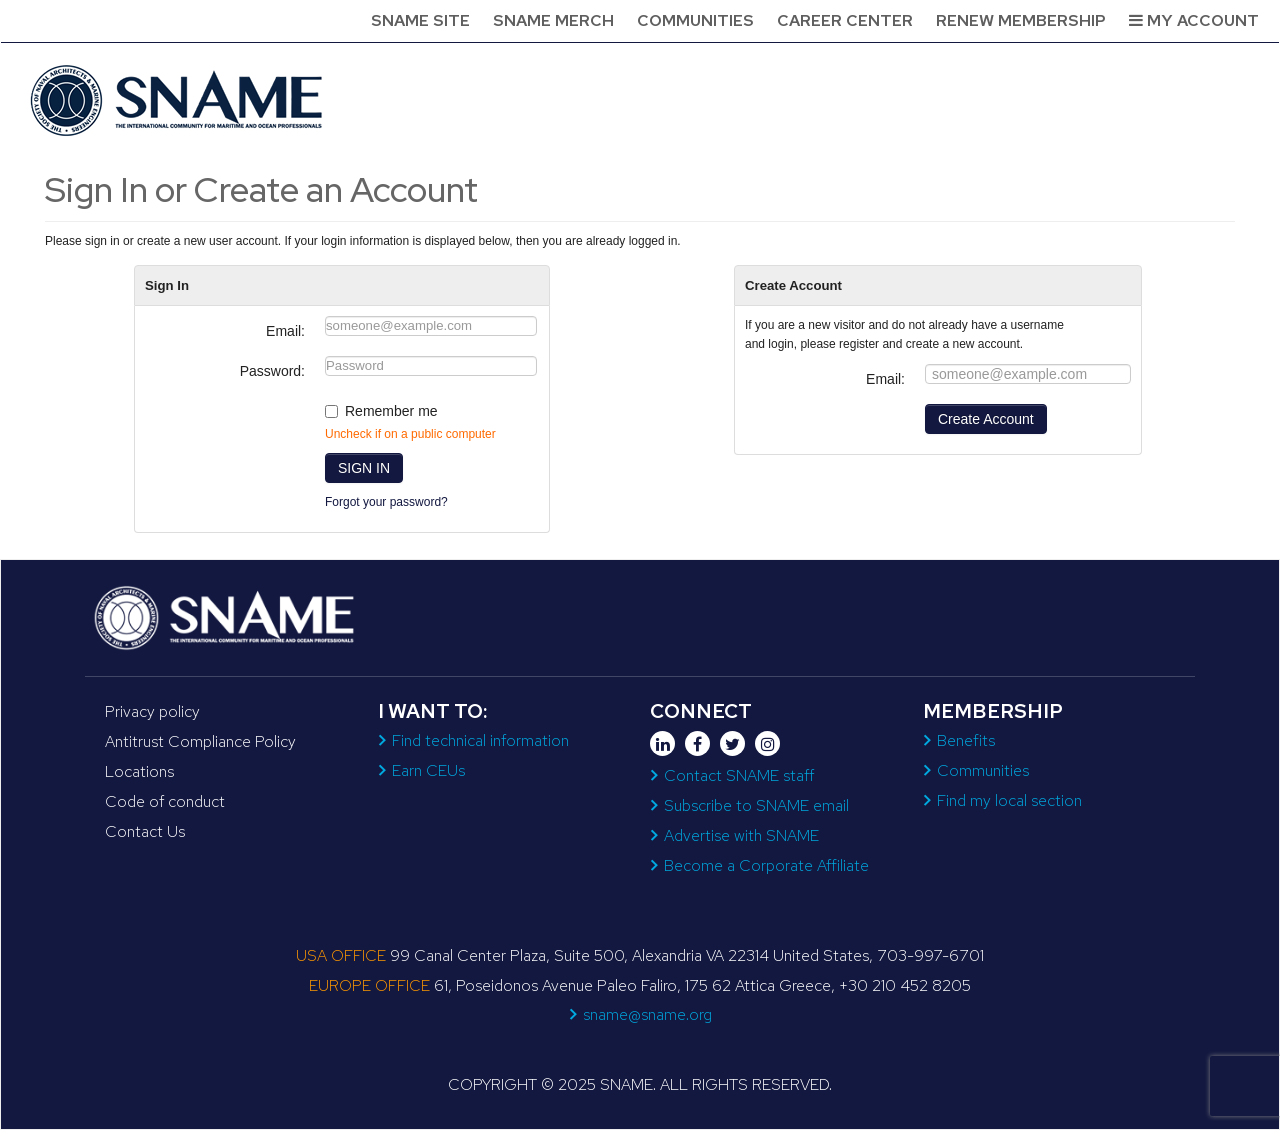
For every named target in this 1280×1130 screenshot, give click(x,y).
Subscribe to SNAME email (756, 805)
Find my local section (1009, 800)
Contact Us (145, 831)
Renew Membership (1021, 20)
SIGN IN (364, 468)
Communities (695, 20)
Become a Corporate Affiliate (766, 865)
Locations (139, 771)
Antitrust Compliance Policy (200, 741)
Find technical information (480, 740)
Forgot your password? (386, 502)
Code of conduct (165, 801)
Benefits (966, 740)
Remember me (391, 411)
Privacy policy (152, 711)
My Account (1194, 20)
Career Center (845, 20)
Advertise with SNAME (741, 835)
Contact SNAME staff (739, 775)
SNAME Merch (553, 20)
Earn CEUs (428, 770)
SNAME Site (420, 20)
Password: (272, 371)
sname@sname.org (647, 1014)
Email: (285, 331)
